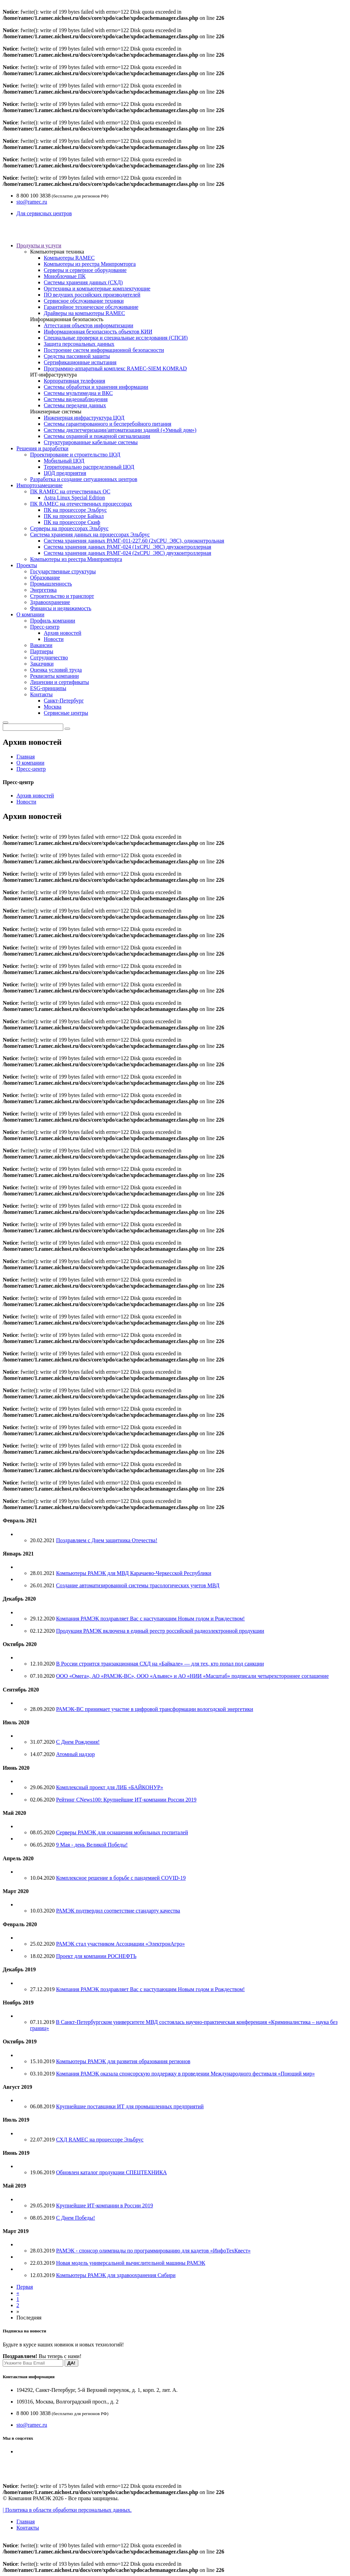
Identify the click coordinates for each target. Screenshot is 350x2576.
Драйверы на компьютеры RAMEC (84, 313)
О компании (30, 614)
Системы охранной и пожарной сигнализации (97, 436)
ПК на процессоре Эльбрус (75, 510)
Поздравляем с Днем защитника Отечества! (106, 1540)
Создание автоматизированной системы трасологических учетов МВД (137, 1585)
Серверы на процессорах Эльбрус (69, 528)
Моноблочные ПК (64, 276)
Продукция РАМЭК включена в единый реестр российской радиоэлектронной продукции (160, 1631)
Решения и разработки (42, 448)
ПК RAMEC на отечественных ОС (70, 491)
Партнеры (41, 651)
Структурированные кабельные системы (91, 442)
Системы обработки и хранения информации (96, 387)
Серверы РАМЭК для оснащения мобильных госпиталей (122, 1832)
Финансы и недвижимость (60, 608)
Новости (54, 639)
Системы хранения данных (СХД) (83, 282)
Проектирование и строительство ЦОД (75, 454)
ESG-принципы (48, 688)
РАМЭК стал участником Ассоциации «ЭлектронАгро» (120, 1944)
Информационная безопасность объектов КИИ (98, 331)
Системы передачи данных (75, 405)
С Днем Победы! (75, 2218)
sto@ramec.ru (31, 202)
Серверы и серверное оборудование (85, 270)
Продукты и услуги (38, 245)
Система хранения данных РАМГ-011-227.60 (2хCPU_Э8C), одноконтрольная (134, 541)
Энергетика (43, 590)
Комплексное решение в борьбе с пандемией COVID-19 (121, 1878)
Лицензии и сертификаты (59, 682)
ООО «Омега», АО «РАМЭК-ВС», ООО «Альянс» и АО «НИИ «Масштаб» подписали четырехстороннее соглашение (192, 1676)
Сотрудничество (49, 657)
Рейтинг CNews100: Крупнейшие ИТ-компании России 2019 (126, 1800)
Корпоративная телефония (74, 381)
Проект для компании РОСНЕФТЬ (96, 1956)
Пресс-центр (44, 627)
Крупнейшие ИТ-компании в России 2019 (104, 2205)
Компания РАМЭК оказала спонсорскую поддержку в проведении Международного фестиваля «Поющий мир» (185, 2074)
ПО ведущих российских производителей (92, 295)
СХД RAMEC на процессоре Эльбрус (100, 2139)
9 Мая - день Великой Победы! (92, 1845)
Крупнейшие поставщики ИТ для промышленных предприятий (130, 2106)
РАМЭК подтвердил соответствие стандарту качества (118, 1911)
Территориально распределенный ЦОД (89, 467)
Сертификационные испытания (80, 362)
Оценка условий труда (56, 670)
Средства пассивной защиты (77, 356)
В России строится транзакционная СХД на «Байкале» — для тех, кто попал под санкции (160, 1664)
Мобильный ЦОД (64, 461)
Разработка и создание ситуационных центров (83, 479)
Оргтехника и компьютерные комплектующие (97, 288)
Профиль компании (52, 621)
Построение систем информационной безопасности (104, 350)
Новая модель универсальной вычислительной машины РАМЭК (130, 2263)
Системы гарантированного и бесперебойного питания (107, 424)
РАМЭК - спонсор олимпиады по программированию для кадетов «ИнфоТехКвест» (153, 2250)
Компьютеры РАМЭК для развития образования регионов (123, 2061)
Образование (45, 577)
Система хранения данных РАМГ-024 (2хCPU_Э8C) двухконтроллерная (127, 553)
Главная (25, 756)
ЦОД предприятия (65, 473)
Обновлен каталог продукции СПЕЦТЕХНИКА (111, 2172)
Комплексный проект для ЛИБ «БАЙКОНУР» (109, 1787)
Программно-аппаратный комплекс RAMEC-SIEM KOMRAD (115, 368)
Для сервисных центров (44, 213)
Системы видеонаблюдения (76, 399)
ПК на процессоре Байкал (74, 516)
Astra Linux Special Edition (74, 498)
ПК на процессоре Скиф (72, 522)
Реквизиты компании (54, 676)
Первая (24, 2287)
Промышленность (51, 584)
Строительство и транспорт (62, 596)
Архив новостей (62, 633)
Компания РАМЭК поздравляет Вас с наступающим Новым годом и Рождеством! (150, 1618)
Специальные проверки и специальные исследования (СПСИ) (116, 338)
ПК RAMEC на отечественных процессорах (81, 504)
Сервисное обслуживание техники (84, 301)
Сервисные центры (66, 713)
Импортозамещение (39, 485)
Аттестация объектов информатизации (88, 325)
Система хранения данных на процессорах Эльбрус (90, 534)
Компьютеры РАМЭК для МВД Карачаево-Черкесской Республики (133, 1573)
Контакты (41, 694)
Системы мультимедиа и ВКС (78, 393)
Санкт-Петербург (64, 700)
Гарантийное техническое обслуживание (91, 307)
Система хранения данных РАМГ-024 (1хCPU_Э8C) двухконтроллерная (127, 547)
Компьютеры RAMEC (69, 258)
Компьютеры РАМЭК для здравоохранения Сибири (116, 2275)
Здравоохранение (50, 602)
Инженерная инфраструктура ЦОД (84, 418)
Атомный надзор (75, 1754)
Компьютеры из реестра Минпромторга (90, 264)
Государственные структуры (63, 571)
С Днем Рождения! (78, 1742)
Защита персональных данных (79, 344)
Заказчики (42, 664)
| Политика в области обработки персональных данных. (67, 2510)
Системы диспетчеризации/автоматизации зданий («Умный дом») (120, 430)
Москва (53, 707)
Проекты (26, 565)
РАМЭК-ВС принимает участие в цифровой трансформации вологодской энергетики (154, 1709)
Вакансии (41, 645)
